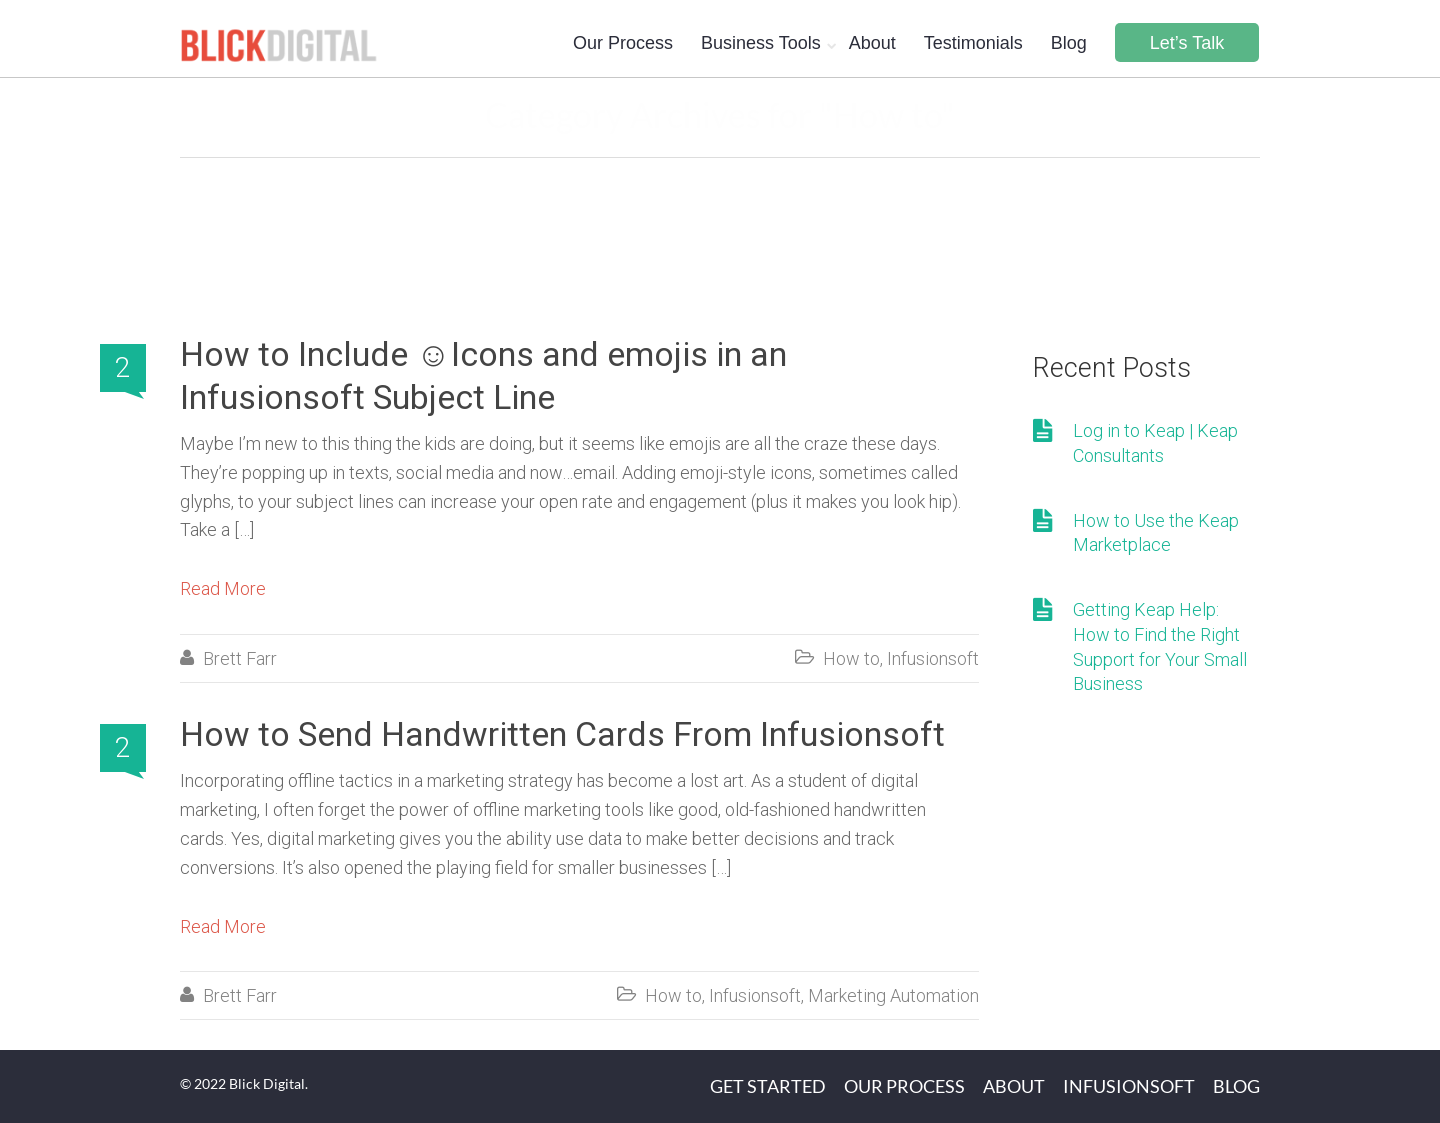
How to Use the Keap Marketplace (1156, 533)
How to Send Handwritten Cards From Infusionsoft (562, 734)
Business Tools (761, 43)
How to (851, 658)
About (872, 43)
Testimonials (973, 43)
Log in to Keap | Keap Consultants (1155, 443)
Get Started (768, 1086)
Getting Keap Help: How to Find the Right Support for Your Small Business (1160, 646)
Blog (1069, 43)
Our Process (623, 43)
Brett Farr (240, 658)
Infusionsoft (933, 658)
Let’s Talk (1187, 43)
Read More (223, 588)
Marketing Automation (893, 995)
